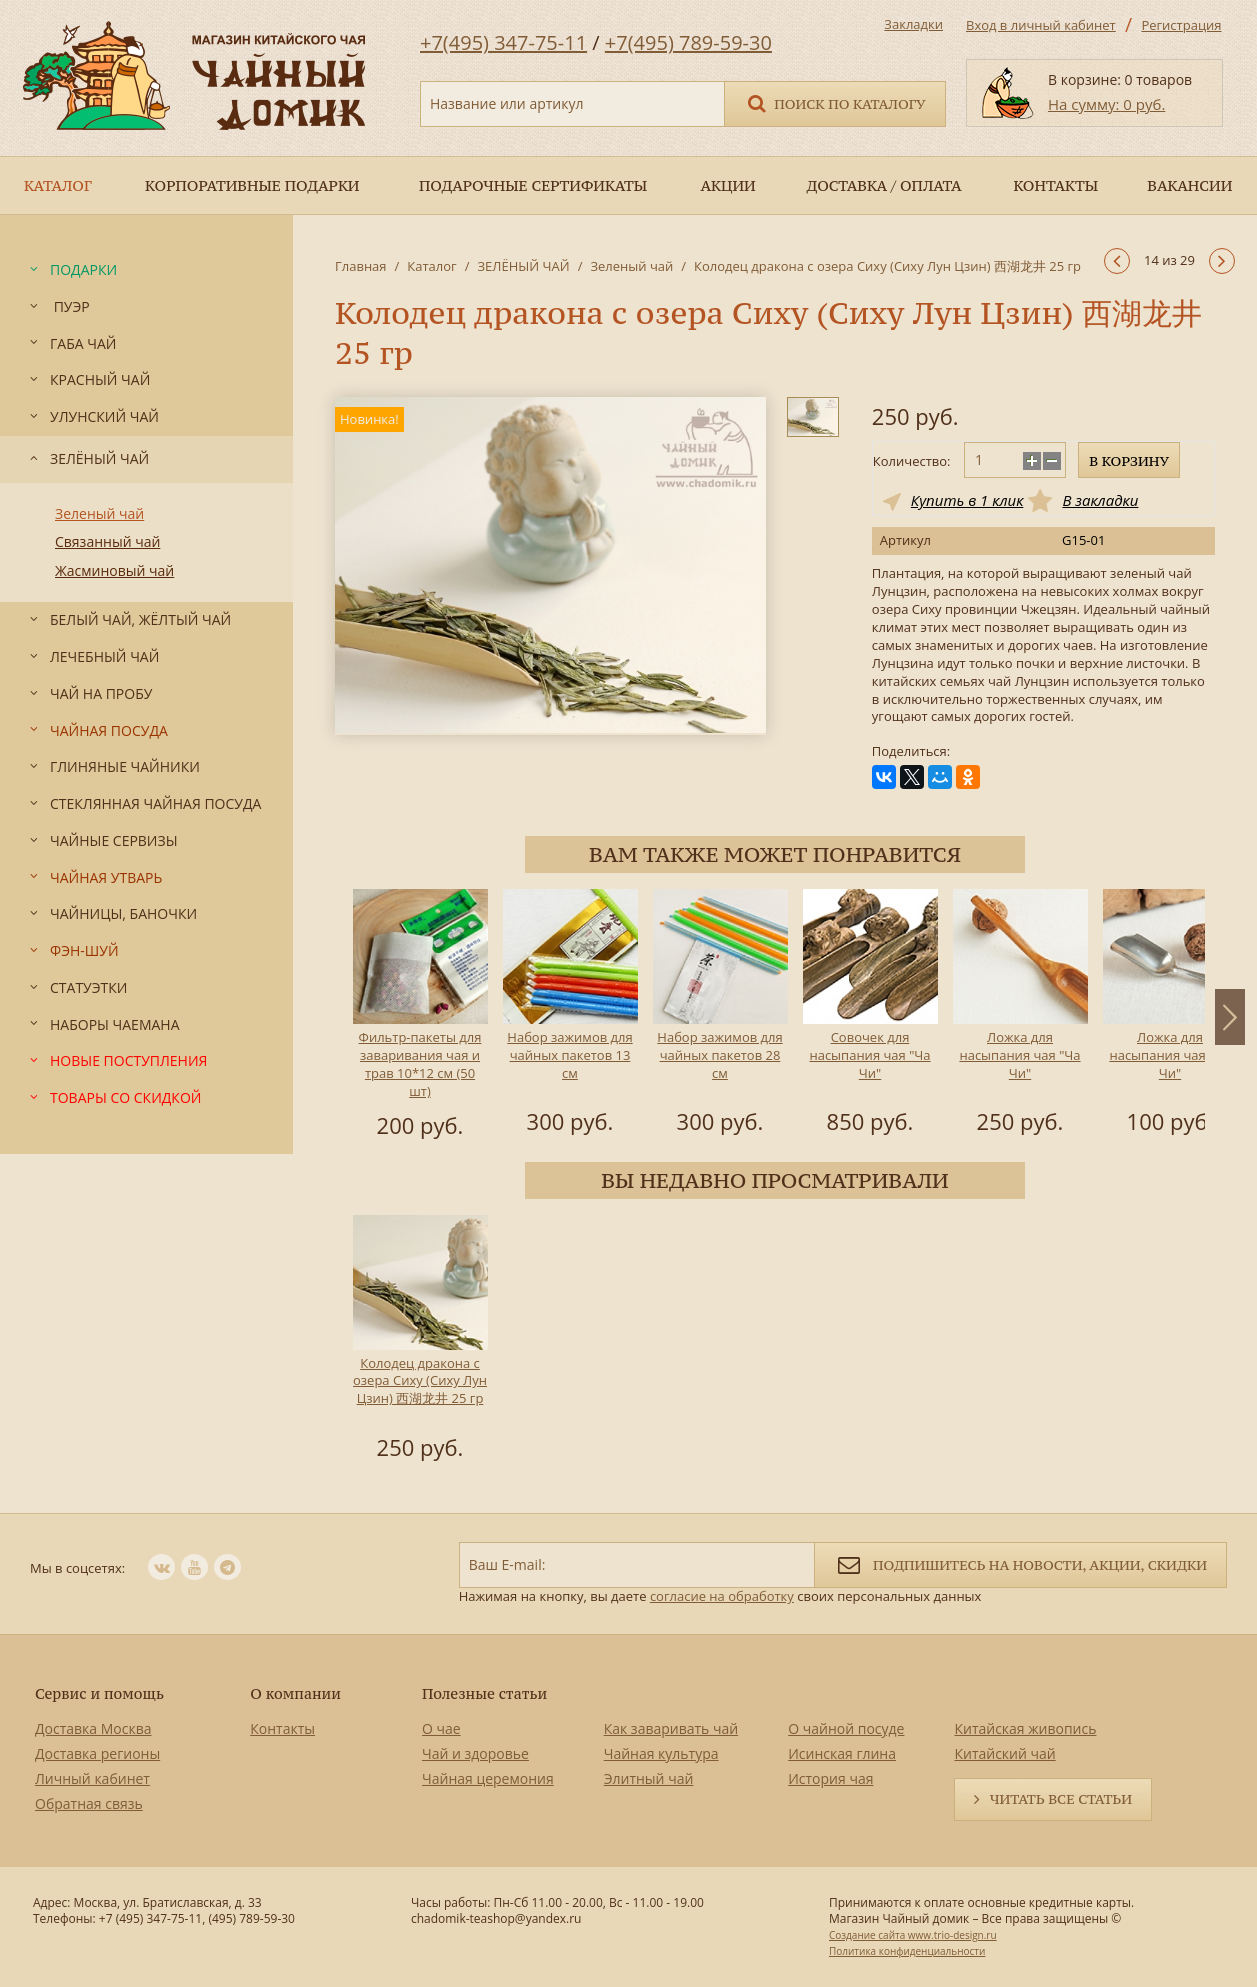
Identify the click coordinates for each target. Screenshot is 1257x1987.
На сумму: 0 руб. (1106, 104)
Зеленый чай (631, 266)
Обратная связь (89, 1803)
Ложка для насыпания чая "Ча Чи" (1019, 1055)
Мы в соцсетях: (77, 1568)
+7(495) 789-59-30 (688, 42)
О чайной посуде (846, 1728)
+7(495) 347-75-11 (503, 42)
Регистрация (1181, 25)
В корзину (1129, 461)
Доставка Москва (93, 1728)
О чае (441, 1728)
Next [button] (1230, 1017)
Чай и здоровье (475, 1753)
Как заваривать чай (671, 1728)
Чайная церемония (488, 1778)
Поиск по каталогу (835, 102)
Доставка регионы (97, 1753)
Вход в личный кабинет (1041, 25)
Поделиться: (911, 751)
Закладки (913, 24)
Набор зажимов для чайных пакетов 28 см (719, 1055)
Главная (361, 266)
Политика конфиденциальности (907, 1951)
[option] (420, 1017)
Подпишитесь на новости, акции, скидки (1020, 1563)
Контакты (282, 1728)
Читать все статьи (1061, 1799)
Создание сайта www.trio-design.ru (913, 1935)
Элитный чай (649, 1778)
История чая (830, 1778)
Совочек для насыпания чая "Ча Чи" (869, 1055)
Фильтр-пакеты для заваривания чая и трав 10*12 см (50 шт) (420, 1064)
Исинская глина (842, 1753)
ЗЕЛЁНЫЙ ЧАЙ (523, 266)
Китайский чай (1004, 1753)
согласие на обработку (722, 1596)
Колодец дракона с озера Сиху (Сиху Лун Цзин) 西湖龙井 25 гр (420, 1381)
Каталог (431, 266)
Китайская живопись (1025, 1728)
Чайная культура (661, 1753)
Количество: (912, 461)
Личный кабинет (92, 1778)
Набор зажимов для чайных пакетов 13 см (569, 1055)
